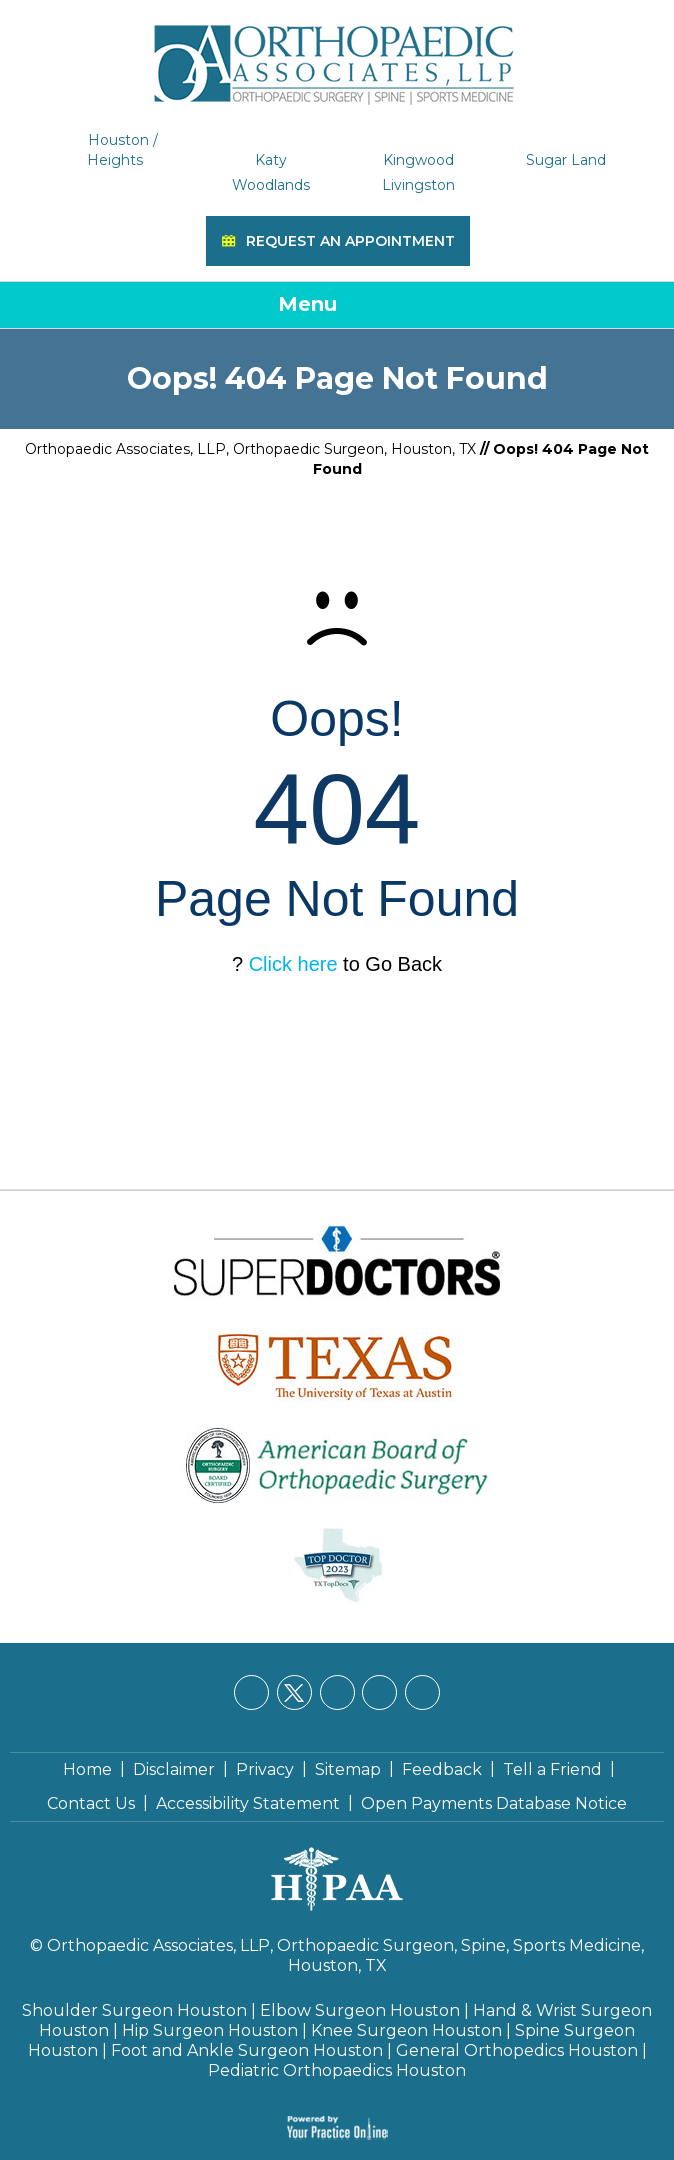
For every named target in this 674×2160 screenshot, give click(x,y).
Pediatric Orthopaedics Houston (337, 2070)
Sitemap (348, 1769)
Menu (332, 306)
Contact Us (91, 1803)
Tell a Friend (552, 1769)
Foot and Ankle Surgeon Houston (247, 2050)
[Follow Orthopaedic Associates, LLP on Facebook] (251, 1692)
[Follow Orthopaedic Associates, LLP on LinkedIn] (337, 1692)
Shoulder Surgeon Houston (134, 2010)
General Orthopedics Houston (517, 2050)
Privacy (265, 1769)
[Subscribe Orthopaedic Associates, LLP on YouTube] (422, 1692)
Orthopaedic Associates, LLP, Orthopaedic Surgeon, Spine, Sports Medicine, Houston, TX (345, 1955)
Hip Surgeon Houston (210, 2030)
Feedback (442, 1769)
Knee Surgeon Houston (406, 2030)
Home (87, 1769)
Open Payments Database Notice (494, 1803)
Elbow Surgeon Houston (360, 2010)
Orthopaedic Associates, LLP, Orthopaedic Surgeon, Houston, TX (250, 449)
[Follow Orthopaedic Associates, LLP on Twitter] (294, 1692)
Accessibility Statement (248, 1803)
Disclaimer (174, 1769)
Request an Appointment (350, 241)
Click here (293, 964)
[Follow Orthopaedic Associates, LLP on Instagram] (379, 1692)
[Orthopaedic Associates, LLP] (337, 55)
